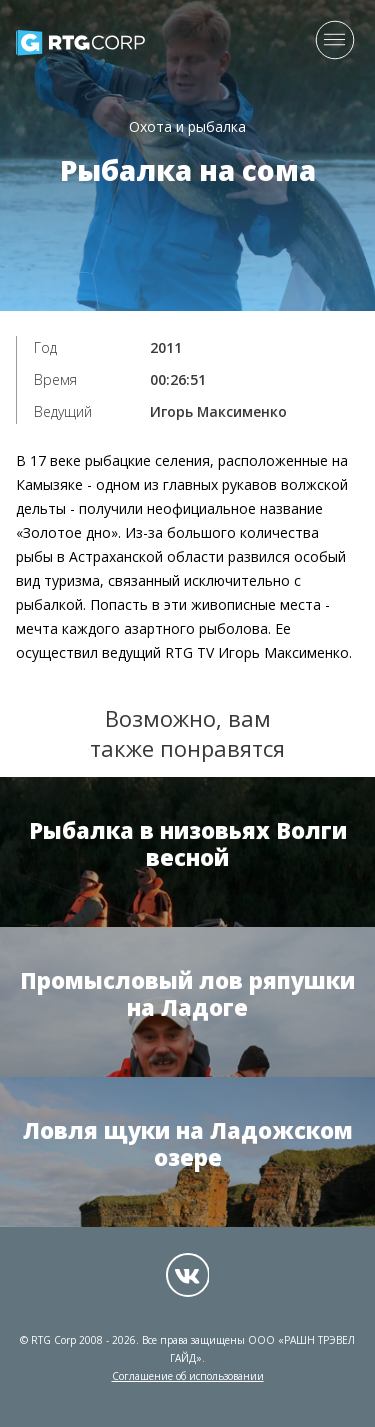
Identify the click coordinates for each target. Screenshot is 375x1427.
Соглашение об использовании (188, 1376)
